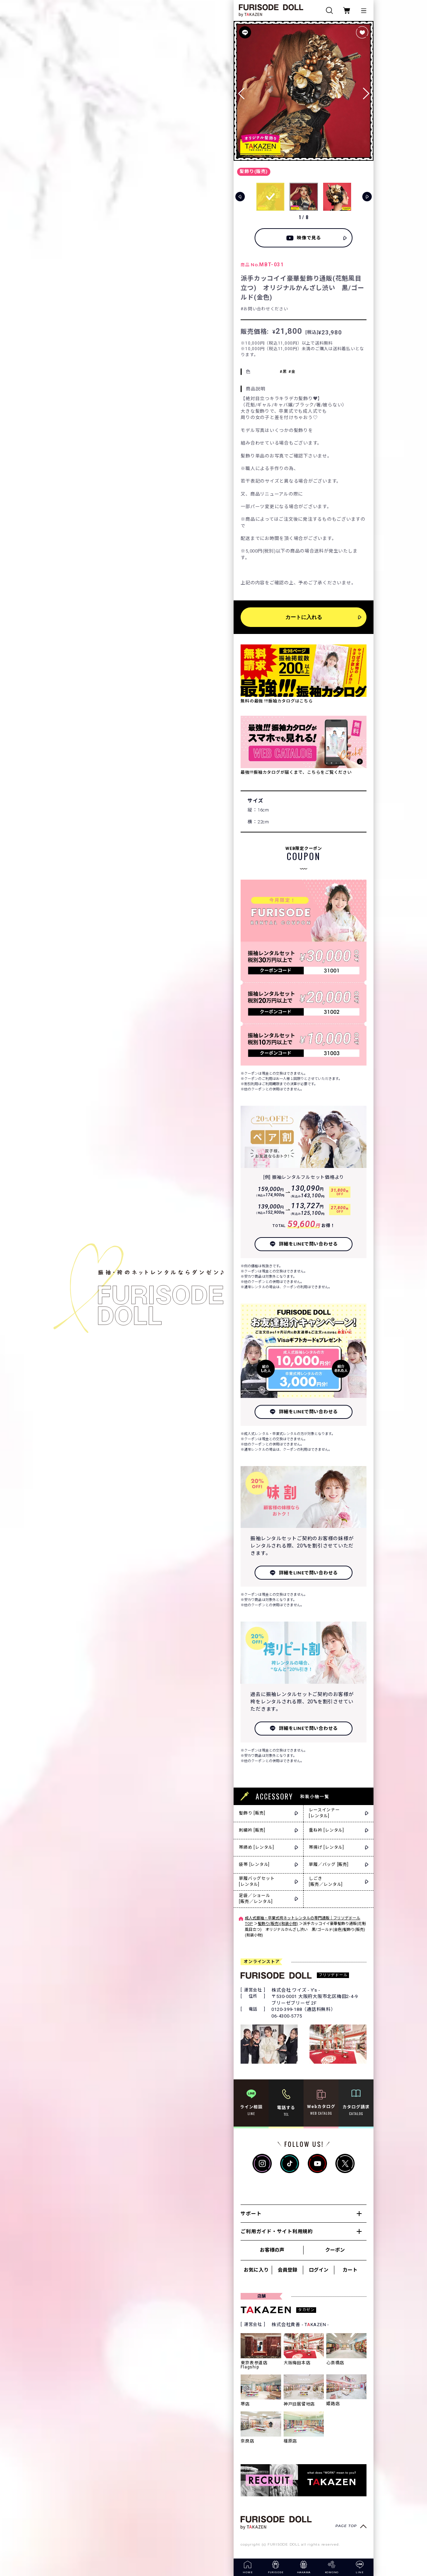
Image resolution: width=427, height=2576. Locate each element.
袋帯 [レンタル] (254, 1864)
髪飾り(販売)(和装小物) (278, 1923)
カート (350, 2270)
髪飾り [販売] (252, 1813)
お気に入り (256, 2270)
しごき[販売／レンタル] (326, 1881)
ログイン (318, 2270)
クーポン (335, 2250)
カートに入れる (303, 617)
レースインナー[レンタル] (324, 1812)
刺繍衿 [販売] (252, 1830)
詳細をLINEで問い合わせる (308, 1244)
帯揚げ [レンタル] (326, 1847)
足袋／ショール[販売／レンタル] (256, 1898)
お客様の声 (272, 2250)
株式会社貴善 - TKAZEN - (300, 2324)
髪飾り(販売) (254, 171)
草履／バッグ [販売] (328, 1864)
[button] (366, 90)
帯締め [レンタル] (256, 1847)
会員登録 (287, 2270)
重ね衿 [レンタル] (326, 1830)
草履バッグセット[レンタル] (257, 1881)
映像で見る (309, 237)
